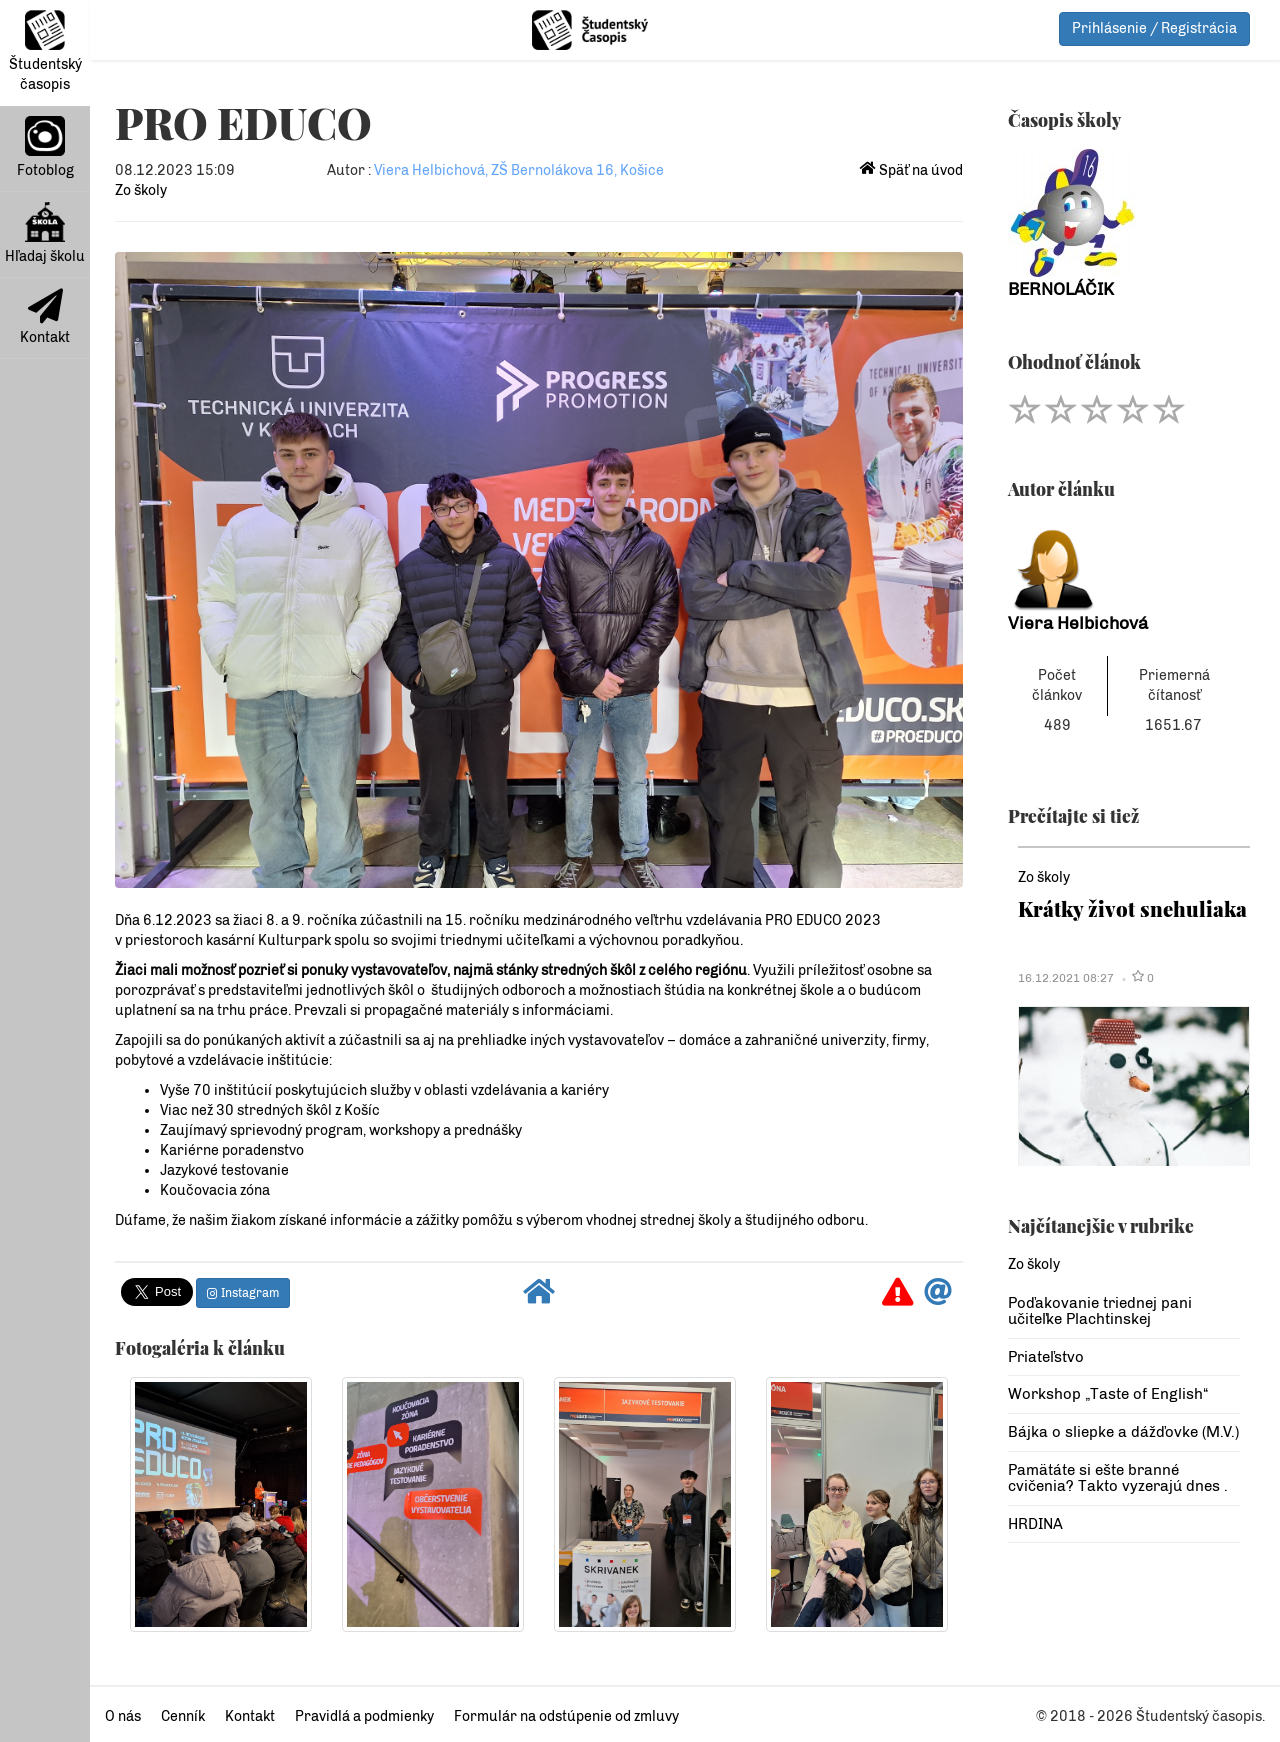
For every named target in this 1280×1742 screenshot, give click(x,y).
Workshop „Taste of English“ (1108, 1394)
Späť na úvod (911, 170)
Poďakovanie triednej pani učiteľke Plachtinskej (1100, 1311)
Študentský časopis (45, 51)
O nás (123, 1716)
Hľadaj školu (45, 233)
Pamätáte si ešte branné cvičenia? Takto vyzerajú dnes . (1118, 1478)
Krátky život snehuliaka (1132, 908)
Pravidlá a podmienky (364, 1716)
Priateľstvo (1046, 1357)
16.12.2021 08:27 (1066, 978)
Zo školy (141, 190)
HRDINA (1035, 1524)
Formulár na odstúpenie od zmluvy (566, 1716)
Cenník (183, 1716)
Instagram (243, 1293)
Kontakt (45, 317)
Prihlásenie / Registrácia (1154, 28)
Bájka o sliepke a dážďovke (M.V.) (1123, 1432)
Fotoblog (45, 147)
